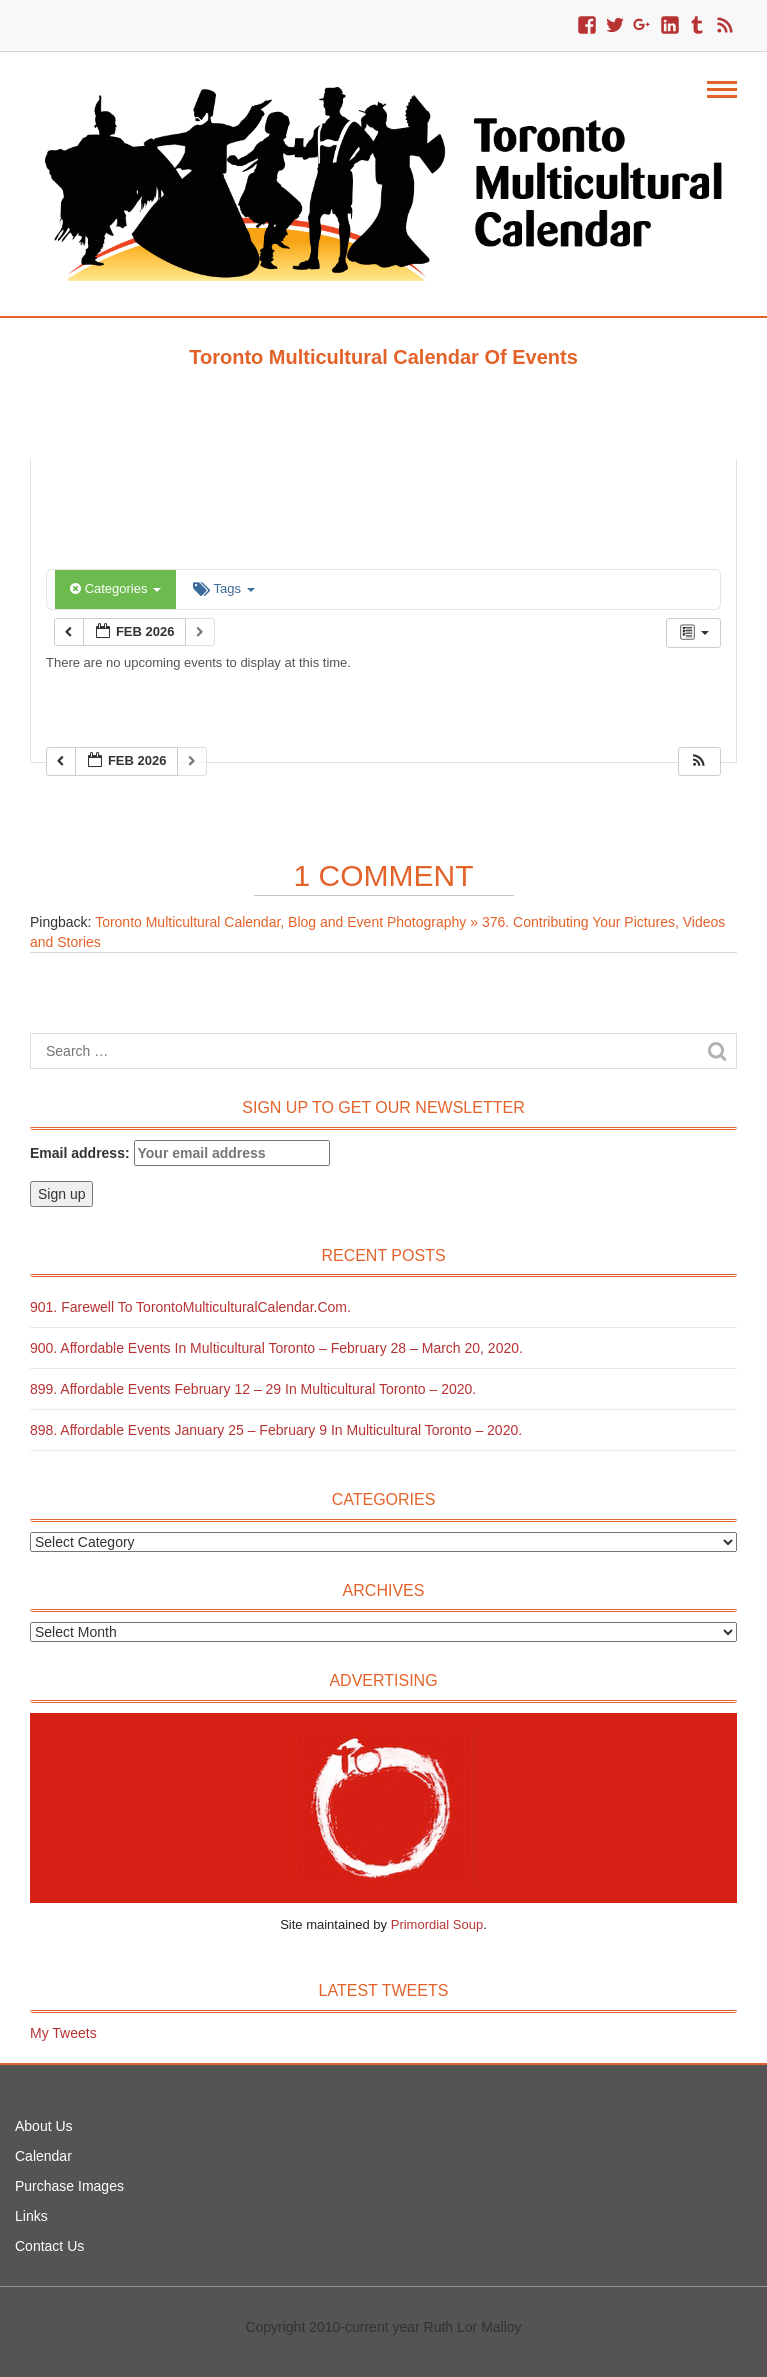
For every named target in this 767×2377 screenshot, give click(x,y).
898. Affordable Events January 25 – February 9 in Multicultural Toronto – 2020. (276, 1430)
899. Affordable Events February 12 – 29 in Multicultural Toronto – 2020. (253, 1389)
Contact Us (49, 2246)
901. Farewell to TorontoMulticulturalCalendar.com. (190, 1307)
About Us (44, 2126)
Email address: (180, 1153)
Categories (115, 588)
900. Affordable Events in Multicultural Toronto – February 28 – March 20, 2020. (276, 1348)
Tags (223, 588)
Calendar (43, 2156)
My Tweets (63, 2033)
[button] (699, 761)
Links (31, 2216)
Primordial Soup (437, 1924)
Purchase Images (69, 2186)
